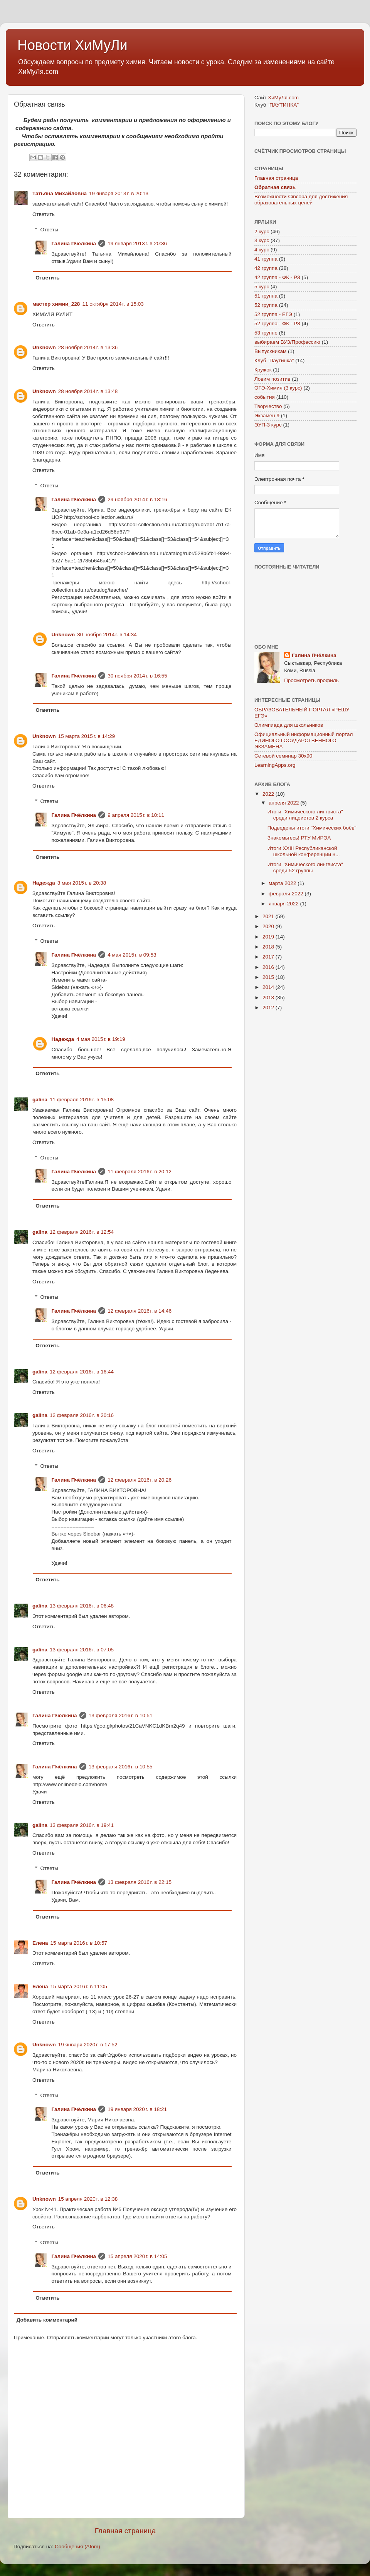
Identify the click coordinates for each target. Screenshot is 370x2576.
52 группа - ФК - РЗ (277, 323)
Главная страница (125, 2531)
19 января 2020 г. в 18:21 (137, 2109)
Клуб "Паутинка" (274, 360)
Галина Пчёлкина (74, 243)
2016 (269, 967)
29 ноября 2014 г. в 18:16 (137, 499)
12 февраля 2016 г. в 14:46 (140, 1311)
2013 (269, 997)
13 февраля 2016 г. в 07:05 (82, 1650)
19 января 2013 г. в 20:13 (118, 193)
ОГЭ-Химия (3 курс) (278, 388)
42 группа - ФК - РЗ (277, 277)
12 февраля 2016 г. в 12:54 (82, 1232)
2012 (269, 1007)
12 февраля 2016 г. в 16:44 (82, 1372)
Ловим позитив (272, 379)
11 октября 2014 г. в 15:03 (112, 304)
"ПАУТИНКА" (283, 105)
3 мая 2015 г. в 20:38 (81, 883)
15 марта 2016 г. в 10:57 (78, 1943)
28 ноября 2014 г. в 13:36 (88, 347)
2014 (269, 987)
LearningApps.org (275, 765)
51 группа (266, 296)
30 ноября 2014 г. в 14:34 (107, 634)
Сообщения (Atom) (77, 2546)
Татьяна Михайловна (59, 193)
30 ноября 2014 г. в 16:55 (137, 676)
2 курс (261, 231)
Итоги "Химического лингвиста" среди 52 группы (305, 867)
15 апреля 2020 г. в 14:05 (137, 2256)
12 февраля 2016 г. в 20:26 (140, 1480)
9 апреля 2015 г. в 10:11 (136, 815)
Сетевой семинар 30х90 (283, 756)
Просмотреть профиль (311, 680)
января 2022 (284, 904)
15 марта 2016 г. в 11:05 (78, 1986)
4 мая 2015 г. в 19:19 (100, 1039)
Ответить (43, 214)
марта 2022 (283, 883)
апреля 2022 (284, 803)
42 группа (266, 268)
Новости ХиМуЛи (72, 45)
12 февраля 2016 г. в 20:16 (82, 1415)
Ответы (49, 230)
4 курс (261, 250)
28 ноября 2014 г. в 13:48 (88, 391)
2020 (269, 926)
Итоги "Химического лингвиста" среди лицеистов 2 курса (305, 815)
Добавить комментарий (47, 2320)
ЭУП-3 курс (268, 425)
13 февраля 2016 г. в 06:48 (82, 1606)
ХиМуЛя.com (283, 97)
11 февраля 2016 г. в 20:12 (140, 1171)
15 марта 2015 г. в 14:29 (86, 736)
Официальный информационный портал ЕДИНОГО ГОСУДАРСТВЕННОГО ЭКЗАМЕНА (303, 740)
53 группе (266, 333)
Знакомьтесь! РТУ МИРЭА (299, 838)
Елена (40, 1943)
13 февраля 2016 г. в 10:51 (121, 1715)
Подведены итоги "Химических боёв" (312, 828)
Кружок (263, 370)
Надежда (43, 883)
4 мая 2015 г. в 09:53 (132, 955)
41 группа (266, 259)
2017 (269, 957)
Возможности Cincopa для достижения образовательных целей (301, 200)
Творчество (268, 406)
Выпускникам (270, 351)
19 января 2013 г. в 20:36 (137, 243)
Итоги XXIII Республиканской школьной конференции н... (303, 851)
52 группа (266, 305)
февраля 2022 (287, 894)
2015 (269, 977)
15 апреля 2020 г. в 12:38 (88, 2199)
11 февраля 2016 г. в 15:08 (82, 1099)
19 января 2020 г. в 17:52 (88, 2044)
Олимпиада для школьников (288, 725)
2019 (269, 937)
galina (39, 1099)
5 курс (261, 286)
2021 (269, 916)
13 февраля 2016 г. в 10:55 (121, 1767)
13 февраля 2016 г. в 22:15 (140, 1882)
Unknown (44, 347)
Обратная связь (275, 187)
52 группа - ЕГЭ (273, 314)
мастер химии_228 (56, 304)
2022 (269, 794)
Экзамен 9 (266, 415)
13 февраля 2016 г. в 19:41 (82, 1825)
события (264, 397)
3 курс (261, 240)
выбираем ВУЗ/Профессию (287, 342)
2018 (269, 947)
